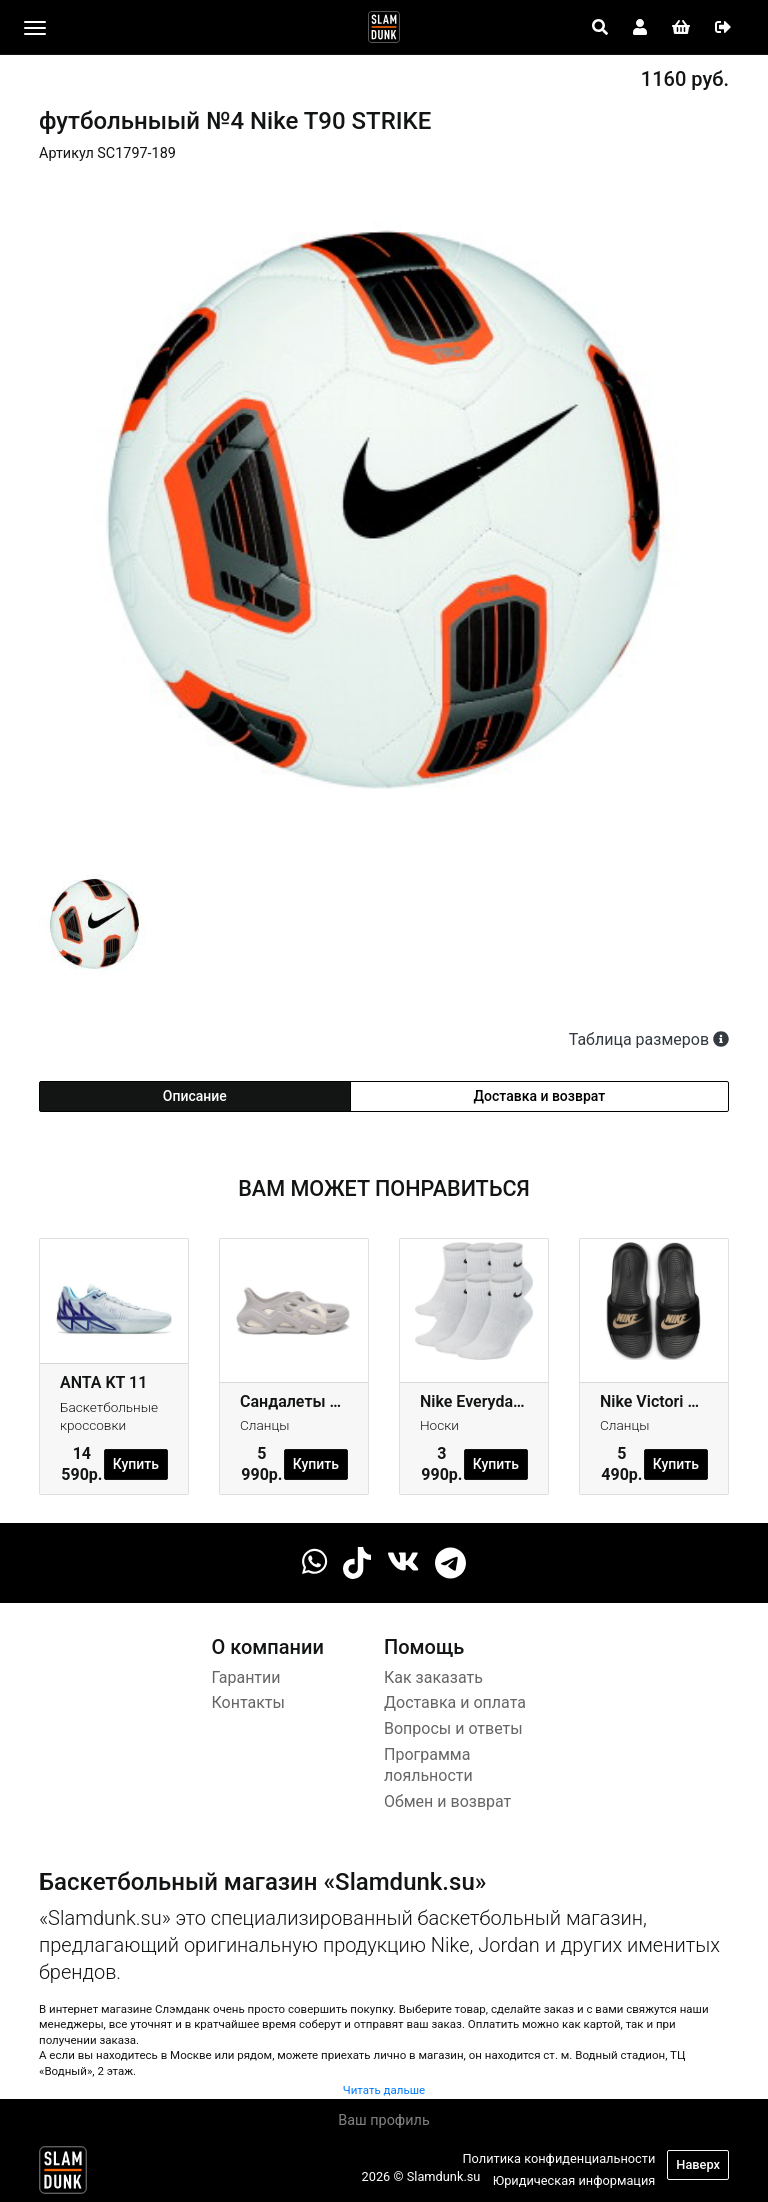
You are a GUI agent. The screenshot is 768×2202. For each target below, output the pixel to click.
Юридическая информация (574, 2180)
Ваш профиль (383, 2120)
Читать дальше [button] (384, 2090)
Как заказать (433, 1677)
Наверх (698, 2164)
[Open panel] (600, 28)
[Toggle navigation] (35, 28)
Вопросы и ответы (453, 1728)
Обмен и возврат (447, 1801)
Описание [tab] (195, 1096)
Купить (136, 1464)
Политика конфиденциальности (558, 2158)
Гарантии (246, 1677)
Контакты (248, 1702)
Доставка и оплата (455, 1702)
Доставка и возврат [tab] (540, 1096)
